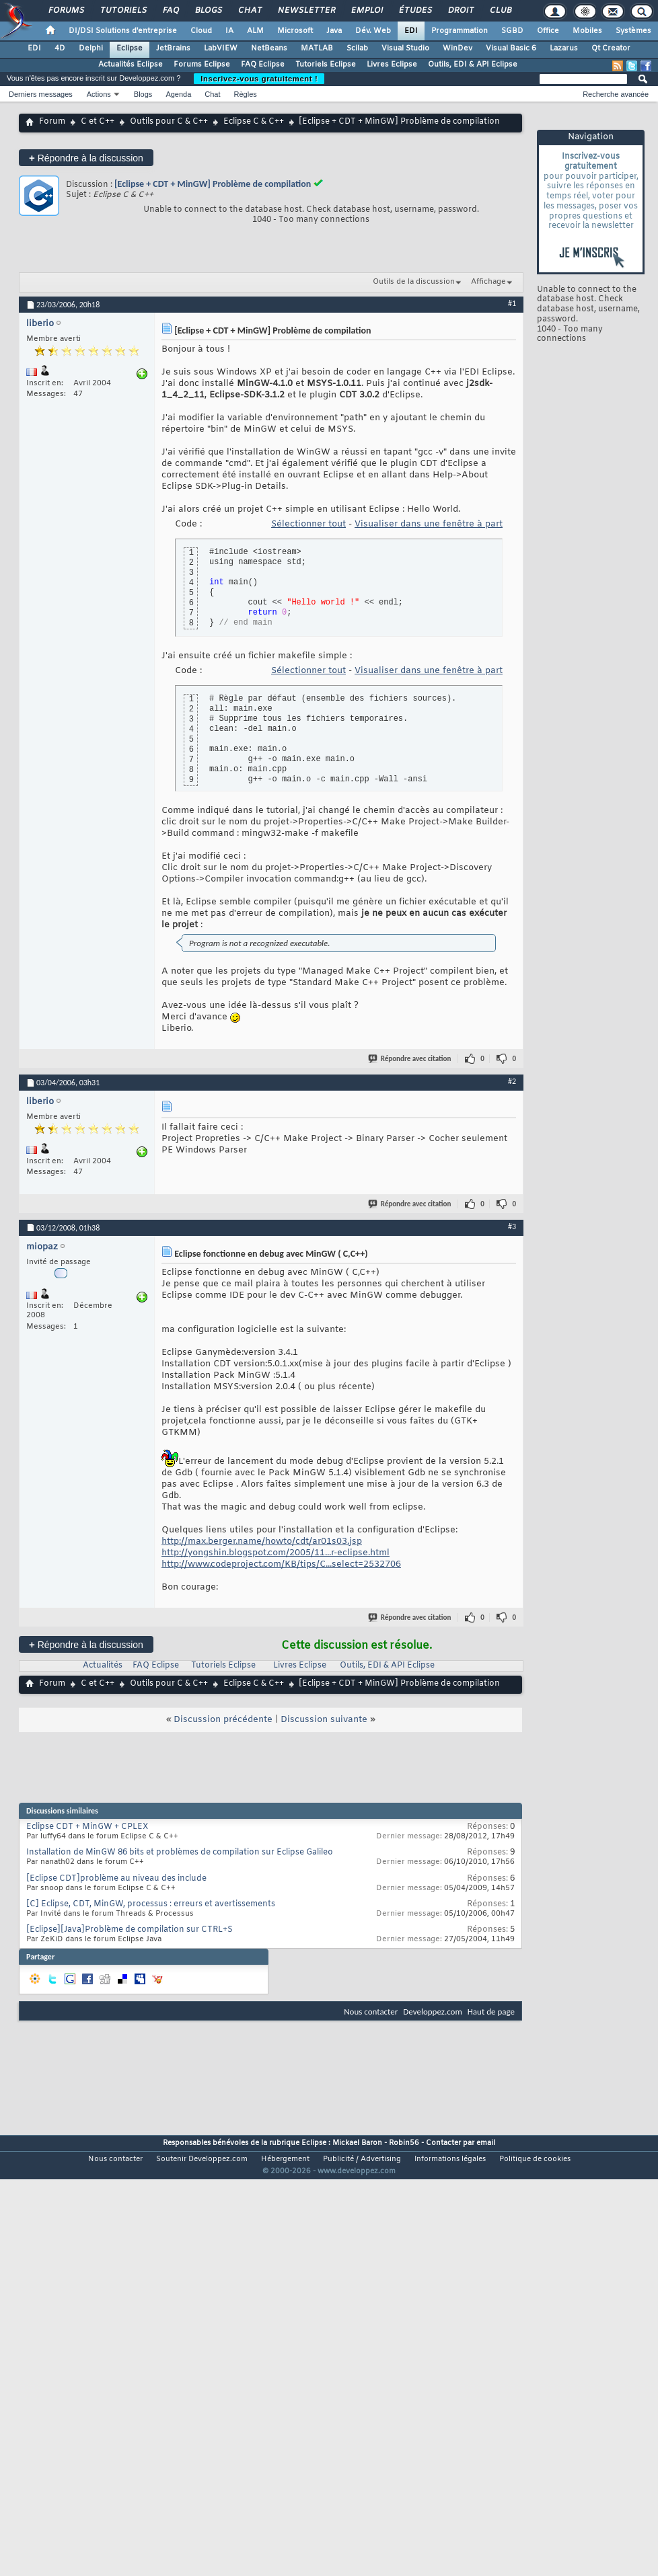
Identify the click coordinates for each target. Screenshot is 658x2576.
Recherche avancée (616, 94)
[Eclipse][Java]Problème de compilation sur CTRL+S (129, 1929)
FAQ (170, 10)
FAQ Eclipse (263, 64)
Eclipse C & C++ (253, 121)
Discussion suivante (324, 1719)
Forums (65, 10)
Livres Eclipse (392, 64)
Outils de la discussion (414, 281)
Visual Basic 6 (511, 48)
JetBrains (173, 48)
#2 (512, 1081)
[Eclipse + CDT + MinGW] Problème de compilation (212, 184)
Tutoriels (122, 10)
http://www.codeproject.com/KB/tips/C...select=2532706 (281, 1564)
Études (415, 10)
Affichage (488, 281)
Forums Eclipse (202, 64)
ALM (255, 31)
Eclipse (129, 48)
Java (334, 31)
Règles (245, 94)
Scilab (357, 48)
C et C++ (97, 121)
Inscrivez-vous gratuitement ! (259, 79)
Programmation (459, 31)
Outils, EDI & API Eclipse (472, 64)
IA (229, 31)
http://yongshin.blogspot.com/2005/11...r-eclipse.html (275, 1553)
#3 (512, 1226)
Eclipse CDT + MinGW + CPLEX (87, 1827)
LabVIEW (220, 48)
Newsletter (306, 10)
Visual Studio (405, 48)
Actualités (102, 1665)
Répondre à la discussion (86, 157)
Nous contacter (371, 2011)
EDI (411, 31)
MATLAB (317, 48)
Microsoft (295, 31)
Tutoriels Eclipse (325, 64)
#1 (512, 303)
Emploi (366, 10)
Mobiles (587, 31)
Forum (52, 121)
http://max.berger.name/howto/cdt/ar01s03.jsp (261, 1541)
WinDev (457, 48)
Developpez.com (432, 2011)
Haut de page (491, 2011)
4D (59, 48)
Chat (249, 10)
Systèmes (633, 31)
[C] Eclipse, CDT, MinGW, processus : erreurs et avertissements (150, 1904)
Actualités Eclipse (130, 64)
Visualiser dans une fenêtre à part (429, 524)
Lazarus (564, 48)
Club (500, 10)
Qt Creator (610, 48)
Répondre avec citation (410, 1058)
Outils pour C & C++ (169, 121)
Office (548, 31)
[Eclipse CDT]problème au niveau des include (116, 1878)
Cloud (201, 31)
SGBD (512, 31)
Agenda (178, 94)
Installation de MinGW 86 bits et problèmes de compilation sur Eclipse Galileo (179, 1852)
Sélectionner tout (308, 524)
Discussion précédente (223, 1719)
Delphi (91, 48)
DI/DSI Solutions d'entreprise (123, 31)
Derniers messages (41, 94)
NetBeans (269, 48)
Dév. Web (373, 31)
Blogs (208, 10)
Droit (460, 10)
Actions (99, 94)
